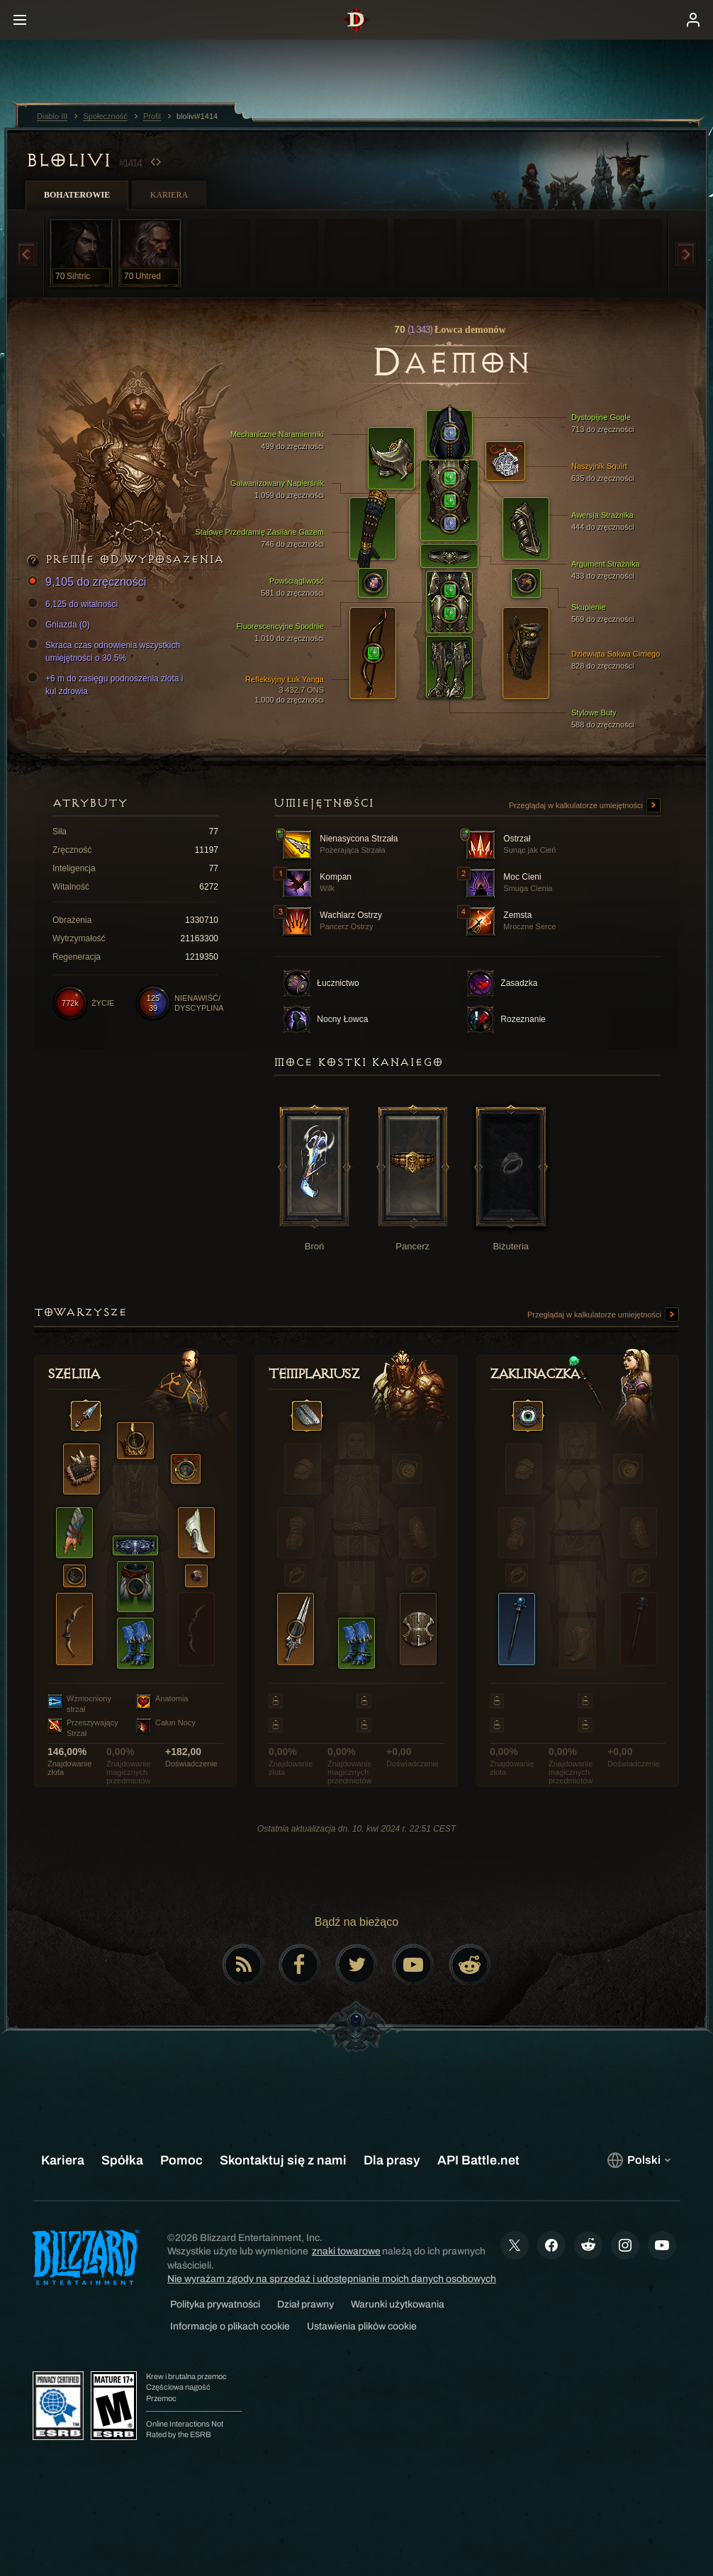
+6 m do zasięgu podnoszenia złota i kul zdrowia (107, 684)
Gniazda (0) (60, 624)
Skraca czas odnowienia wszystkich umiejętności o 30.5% (105, 651)
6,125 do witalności (74, 604)
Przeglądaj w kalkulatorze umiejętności (585, 806)
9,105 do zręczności (88, 582)
